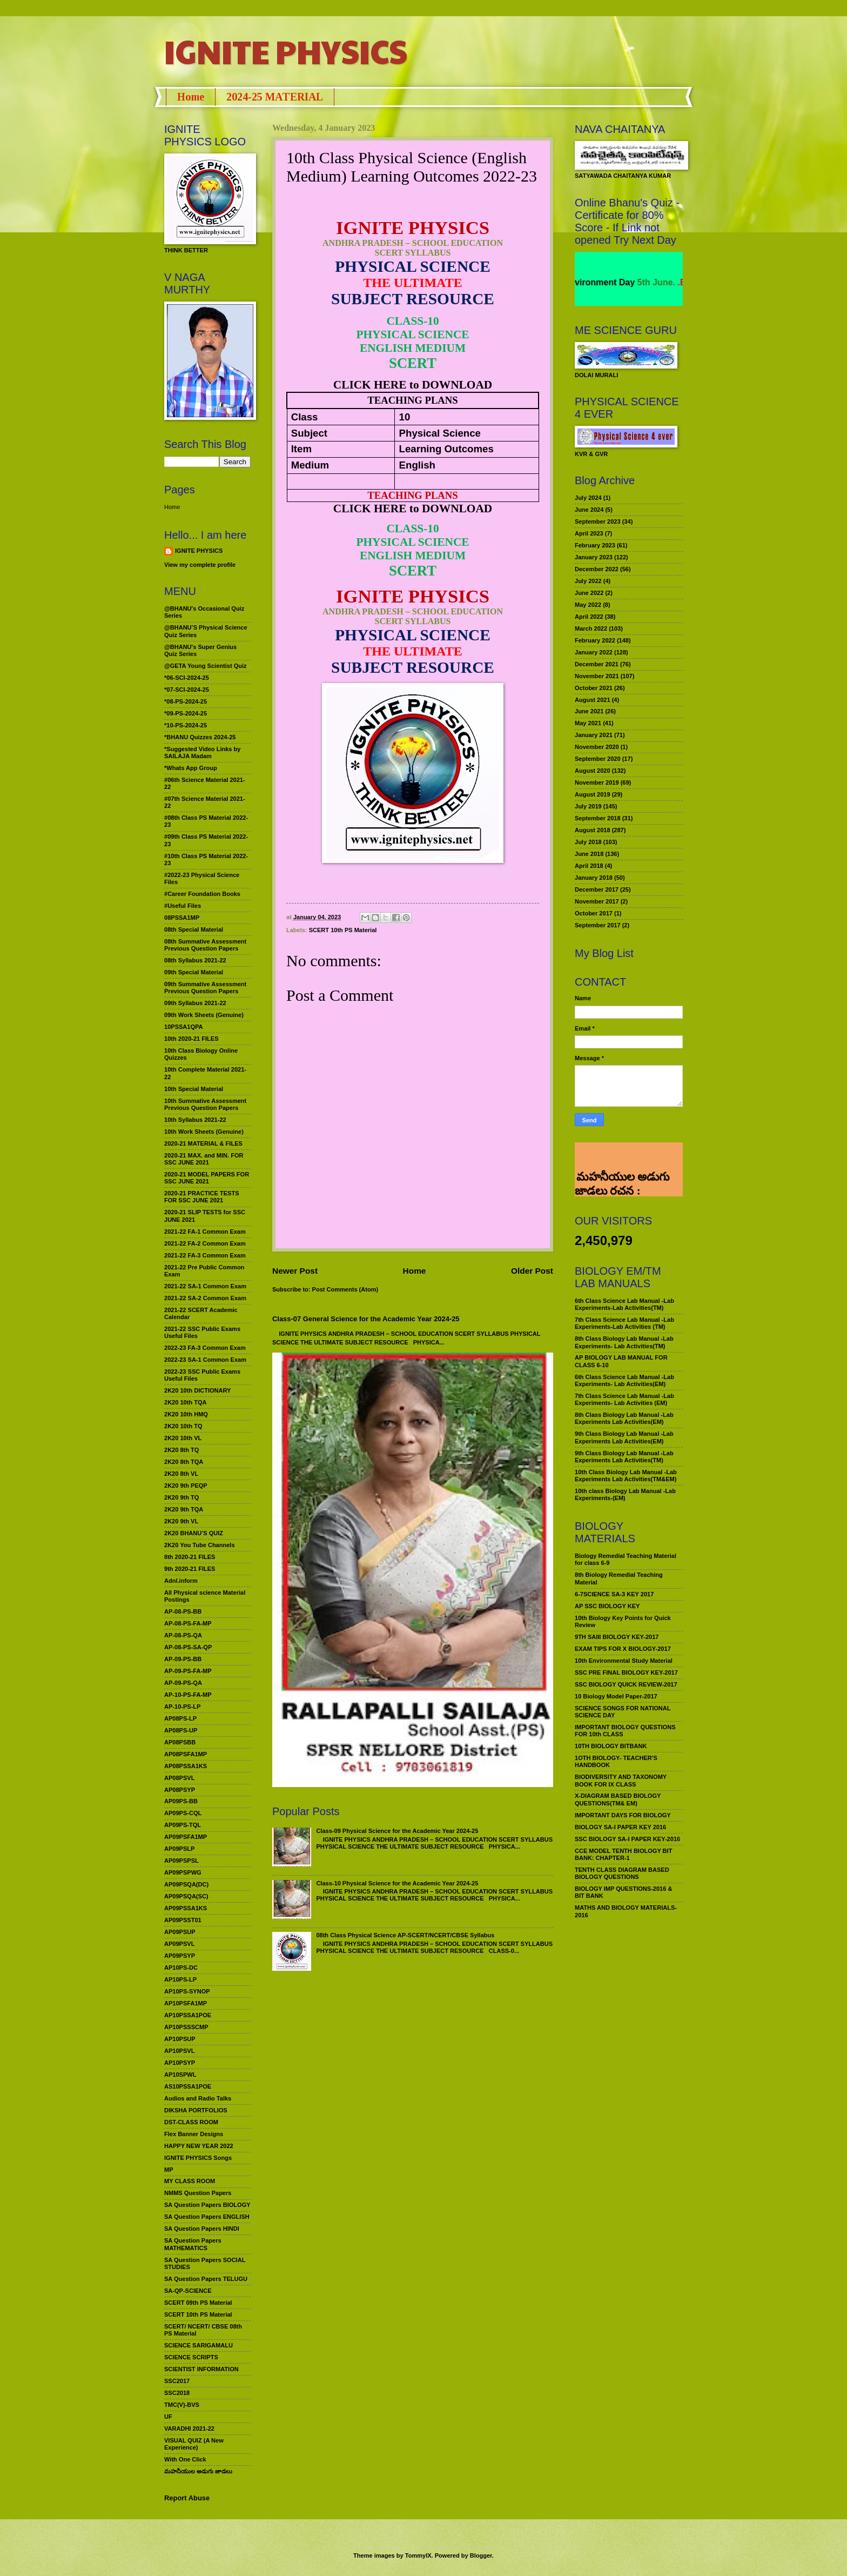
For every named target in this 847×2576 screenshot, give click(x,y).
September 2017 (598, 925)
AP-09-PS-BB (182, 1659)
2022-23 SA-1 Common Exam (205, 1359)
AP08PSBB (180, 1742)
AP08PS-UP (180, 1730)
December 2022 (597, 569)
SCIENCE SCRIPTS (191, 2357)
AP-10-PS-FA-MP (188, 1694)
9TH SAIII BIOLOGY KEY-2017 (617, 1637)
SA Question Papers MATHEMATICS (192, 2244)
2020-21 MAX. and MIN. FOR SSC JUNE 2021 (204, 1159)
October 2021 (594, 688)
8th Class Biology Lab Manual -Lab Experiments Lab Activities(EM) (624, 1418)
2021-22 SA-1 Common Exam (205, 1286)
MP (168, 2169)
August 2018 (592, 830)
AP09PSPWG (182, 1872)
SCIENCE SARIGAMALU (198, 2345)
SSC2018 (177, 2393)
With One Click (185, 2459)
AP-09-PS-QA (183, 1683)
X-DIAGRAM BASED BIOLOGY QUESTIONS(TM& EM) (618, 1799)
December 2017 (597, 889)
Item (301, 448)
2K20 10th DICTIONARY (197, 1390)
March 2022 (591, 628)
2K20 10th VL (182, 1438)
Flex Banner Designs (193, 2134)
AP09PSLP (179, 1848)
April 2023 (589, 533)
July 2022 (588, 581)
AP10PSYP (179, 2062)
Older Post (532, 1270)
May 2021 (588, 723)
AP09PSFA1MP (185, 1837)
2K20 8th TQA (183, 1461)
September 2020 (598, 758)
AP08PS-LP (180, 1718)
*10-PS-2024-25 (185, 725)
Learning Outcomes (446, 448)
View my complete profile (200, 564)
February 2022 (595, 640)
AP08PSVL (179, 1778)
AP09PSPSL (181, 1860)
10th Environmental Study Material (624, 1660)
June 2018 (589, 854)
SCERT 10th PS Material (343, 930)
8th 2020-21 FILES (189, 1557)
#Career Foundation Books (202, 894)
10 (405, 417)
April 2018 (589, 865)
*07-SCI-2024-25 (186, 689)
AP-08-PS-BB (182, 1611)
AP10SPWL (180, 2074)
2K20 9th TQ (181, 1497)
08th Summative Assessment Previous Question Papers (205, 945)
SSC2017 (177, 2381)
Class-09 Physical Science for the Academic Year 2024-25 (397, 1831)
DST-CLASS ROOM (191, 2122)
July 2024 (588, 497)
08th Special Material (193, 929)
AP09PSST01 (182, 1920)
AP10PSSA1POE (187, 2015)
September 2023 (598, 521)
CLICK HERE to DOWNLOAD (412, 384)
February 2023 (595, 545)
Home (190, 97)
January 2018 (594, 877)
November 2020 (597, 747)
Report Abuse (187, 2498)
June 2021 (589, 711)
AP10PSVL (179, 2051)
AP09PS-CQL (182, 1813)
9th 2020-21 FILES (189, 1568)
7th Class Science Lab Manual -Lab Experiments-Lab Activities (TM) (624, 1323)
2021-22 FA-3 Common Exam (205, 1255)
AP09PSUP (180, 1932)
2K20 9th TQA (183, 1509)
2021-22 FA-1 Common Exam (205, 1231)
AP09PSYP (179, 1955)
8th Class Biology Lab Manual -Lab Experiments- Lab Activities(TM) (624, 1342)
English (417, 465)
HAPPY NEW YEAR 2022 (198, 2146)
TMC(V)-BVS (181, 2404)
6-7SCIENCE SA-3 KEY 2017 (614, 1594)
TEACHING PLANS (412, 400)
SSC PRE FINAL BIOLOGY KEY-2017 (626, 1672)
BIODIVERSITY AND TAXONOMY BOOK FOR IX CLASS (621, 1780)
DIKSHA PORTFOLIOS (195, 2110)
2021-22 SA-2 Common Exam (205, 1298)
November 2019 (597, 782)
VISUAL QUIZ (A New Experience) (194, 2444)
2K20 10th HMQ (186, 1414)
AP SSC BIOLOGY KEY (607, 1606)
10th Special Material (193, 1089)
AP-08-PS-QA (183, 1635)
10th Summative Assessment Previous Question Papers (205, 1104)
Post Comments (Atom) (345, 1289)
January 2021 (594, 735)
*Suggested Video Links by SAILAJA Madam (202, 752)
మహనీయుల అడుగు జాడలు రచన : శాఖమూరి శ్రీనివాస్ (622, 1160)
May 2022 (588, 604)
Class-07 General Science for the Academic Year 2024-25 (366, 1319)
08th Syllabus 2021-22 (195, 960)
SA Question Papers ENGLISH (207, 2216)
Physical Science (440, 433)
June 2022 (589, 593)
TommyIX (418, 2555)
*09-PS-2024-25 (185, 713)
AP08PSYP (179, 1790)
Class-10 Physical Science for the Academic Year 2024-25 (397, 1883)
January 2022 (594, 652)
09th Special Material (193, 972)
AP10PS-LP (180, 1979)
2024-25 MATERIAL (274, 97)
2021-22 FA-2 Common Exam (205, 1243)
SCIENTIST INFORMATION (201, 2369)
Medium (310, 465)
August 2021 (592, 700)
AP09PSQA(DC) (186, 1884)
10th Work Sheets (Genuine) (204, 1131)
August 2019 (592, 794)
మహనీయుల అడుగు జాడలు (198, 2471)
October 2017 (594, 913)
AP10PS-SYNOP (187, 1991)
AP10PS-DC (181, 1967)
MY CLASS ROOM (189, 2181)
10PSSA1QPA (183, 1026)
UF (168, 2416)
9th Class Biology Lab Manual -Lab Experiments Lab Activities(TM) (624, 1456)
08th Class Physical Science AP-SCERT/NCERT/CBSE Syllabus (405, 1935)
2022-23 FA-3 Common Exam (205, 1347)
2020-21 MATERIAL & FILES (203, 1143)
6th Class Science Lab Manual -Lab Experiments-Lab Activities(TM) (624, 1304)
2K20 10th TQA (185, 1402)
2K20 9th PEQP (185, 1485)
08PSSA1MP (181, 917)
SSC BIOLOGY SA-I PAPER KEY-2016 (627, 1839)
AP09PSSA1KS (185, 1908)
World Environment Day (611, 282)
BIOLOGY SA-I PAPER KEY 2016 (620, 1827)
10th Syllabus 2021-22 (195, 1119)
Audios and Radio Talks (197, 2098)
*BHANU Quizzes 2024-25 (200, 737)
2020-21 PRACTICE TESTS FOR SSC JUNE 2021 (201, 1196)
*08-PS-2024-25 (185, 701)
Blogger (481, 2555)
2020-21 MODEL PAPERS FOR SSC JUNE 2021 (206, 1178)
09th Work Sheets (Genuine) (204, 1015)
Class (304, 417)
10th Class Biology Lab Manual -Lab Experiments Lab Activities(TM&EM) (626, 1475)
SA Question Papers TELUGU (205, 2279)
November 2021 (597, 676)
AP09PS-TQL (182, 1825)
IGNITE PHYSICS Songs (198, 2158)
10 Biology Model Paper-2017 (616, 1696)
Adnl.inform (181, 1580)
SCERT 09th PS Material (198, 2302)
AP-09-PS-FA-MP (188, 1671)
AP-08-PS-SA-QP (188, 1647)
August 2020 (592, 770)
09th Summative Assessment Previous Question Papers (205, 987)
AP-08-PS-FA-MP (188, 1623)
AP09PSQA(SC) (186, 1896)
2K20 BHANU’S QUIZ (193, 1533)
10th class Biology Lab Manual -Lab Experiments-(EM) (625, 1494)
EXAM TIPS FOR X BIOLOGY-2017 (623, 1648)
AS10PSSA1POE (187, 2086)
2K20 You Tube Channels (199, 1545)
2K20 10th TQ (183, 1426)
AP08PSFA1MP (185, 1754)
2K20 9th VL (181, 1521)
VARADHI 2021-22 (189, 2428)
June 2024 (589, 509)
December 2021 (597, 664)
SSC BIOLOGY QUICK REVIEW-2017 (626, 1684)
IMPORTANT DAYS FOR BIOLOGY (623, 1815)
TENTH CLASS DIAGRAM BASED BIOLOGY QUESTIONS (622, 1873)
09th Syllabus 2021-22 (195, 1003)
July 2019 (588, 806)
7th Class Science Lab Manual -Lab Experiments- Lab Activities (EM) (624, 1399)
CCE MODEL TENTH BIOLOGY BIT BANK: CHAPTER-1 (623, 1854)
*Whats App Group (190, 768)
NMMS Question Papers (197, 2193)
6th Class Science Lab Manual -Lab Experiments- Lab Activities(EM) (624, 1380)
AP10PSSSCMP (186, 2027)
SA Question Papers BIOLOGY (207, 2205)
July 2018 (588, 842)
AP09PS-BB (181, 1801)
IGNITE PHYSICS (285, 50)
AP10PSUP (180, 2039)
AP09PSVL (179, 1944)
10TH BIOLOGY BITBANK (611, 1746)
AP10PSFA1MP (185, 2003)
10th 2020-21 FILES (191, 1038)
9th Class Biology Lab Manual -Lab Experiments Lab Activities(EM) (624, 1437)
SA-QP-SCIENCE (188, 2290)
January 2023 (594, 557)
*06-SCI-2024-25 (186, 677)
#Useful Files (182, 905)
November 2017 (597, 901)
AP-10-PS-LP (182, 1706)
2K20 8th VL (181, 1473)
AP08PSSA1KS (185, 1766)
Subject (309, 433)
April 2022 (589, 616)
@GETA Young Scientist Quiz (205, 666)
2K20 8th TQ (181, 1450)
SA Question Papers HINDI (201, 2228)
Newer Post (295, 1270)
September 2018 (598, 818)
